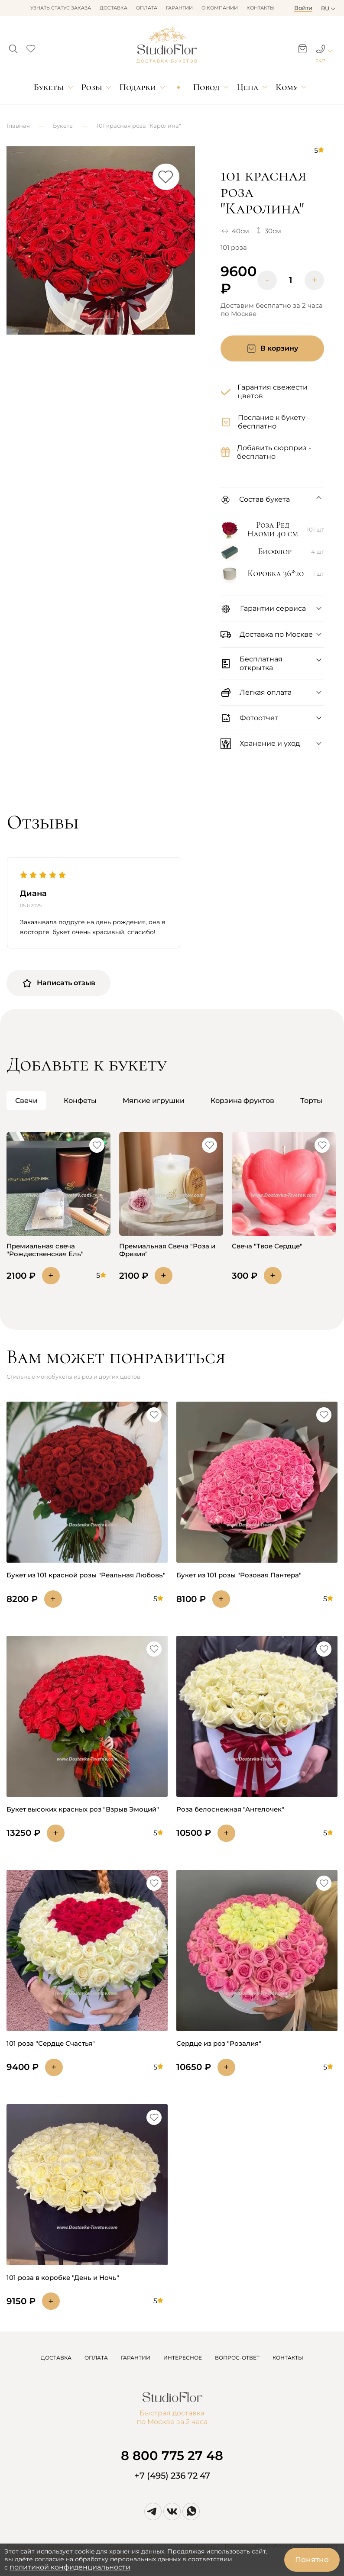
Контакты (261, 8)
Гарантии (179, 8)
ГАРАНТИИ (135, 2357)
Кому (287, 87)
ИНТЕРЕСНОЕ (182, 2357)
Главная (18, 125)
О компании (219, 8)
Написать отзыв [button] (58, 983)
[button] (13, 46)
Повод (206, 87)
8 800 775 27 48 (172, 2455)
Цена (248, 87)
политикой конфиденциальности (70, 2567)
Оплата (146, 8)
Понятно (312, 2559)
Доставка (113, 8)
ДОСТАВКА (56, 2357)
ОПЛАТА (96, 2357)
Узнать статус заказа (60, 8)
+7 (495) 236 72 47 (172, 2475)
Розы (91, 87)
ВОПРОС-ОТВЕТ (237, 2357)
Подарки (138, 87)
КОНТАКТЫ (288, 2357)
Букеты (49, 87)
